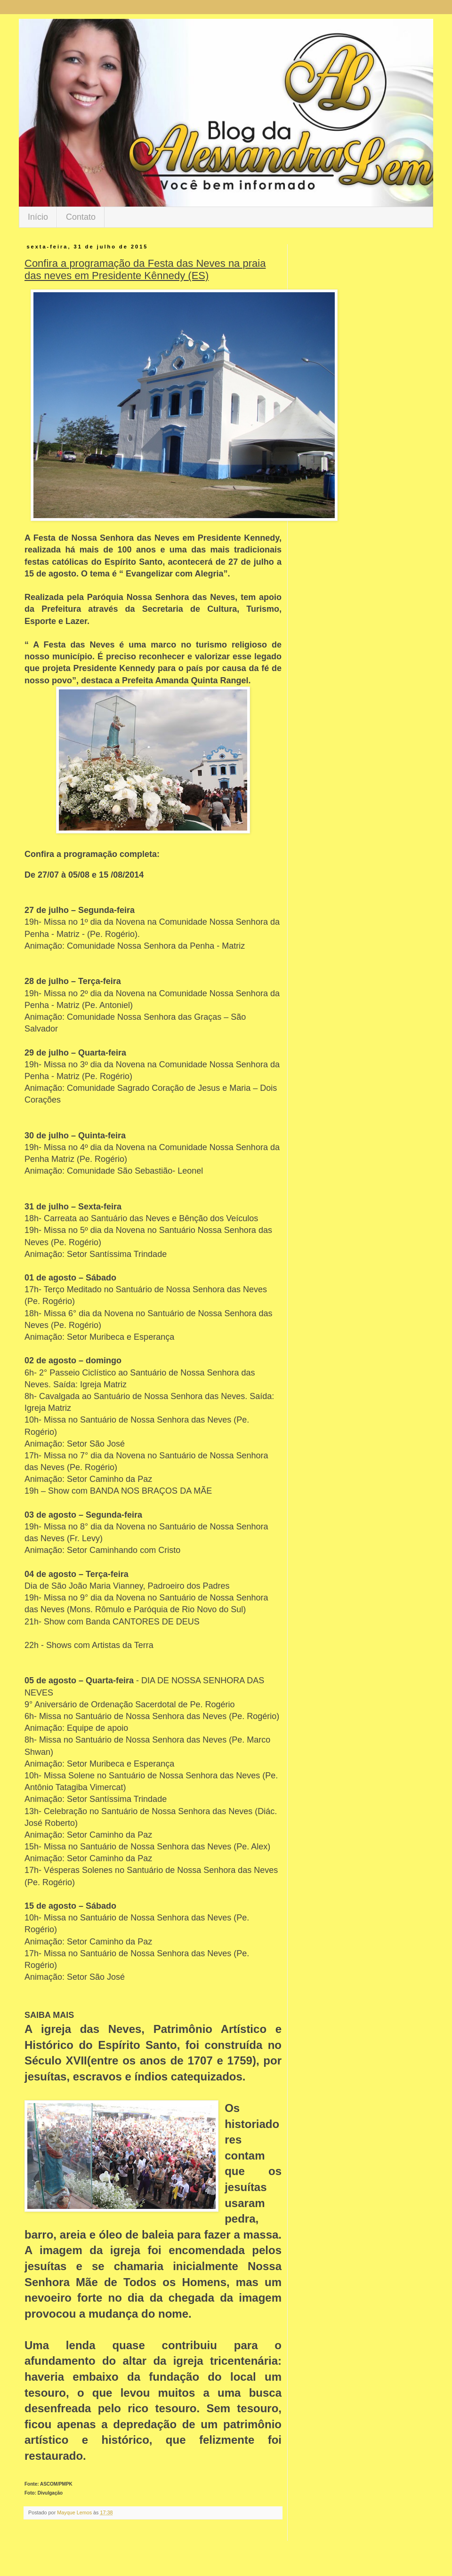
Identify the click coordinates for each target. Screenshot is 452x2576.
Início (38, 217)
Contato (81, 217)
